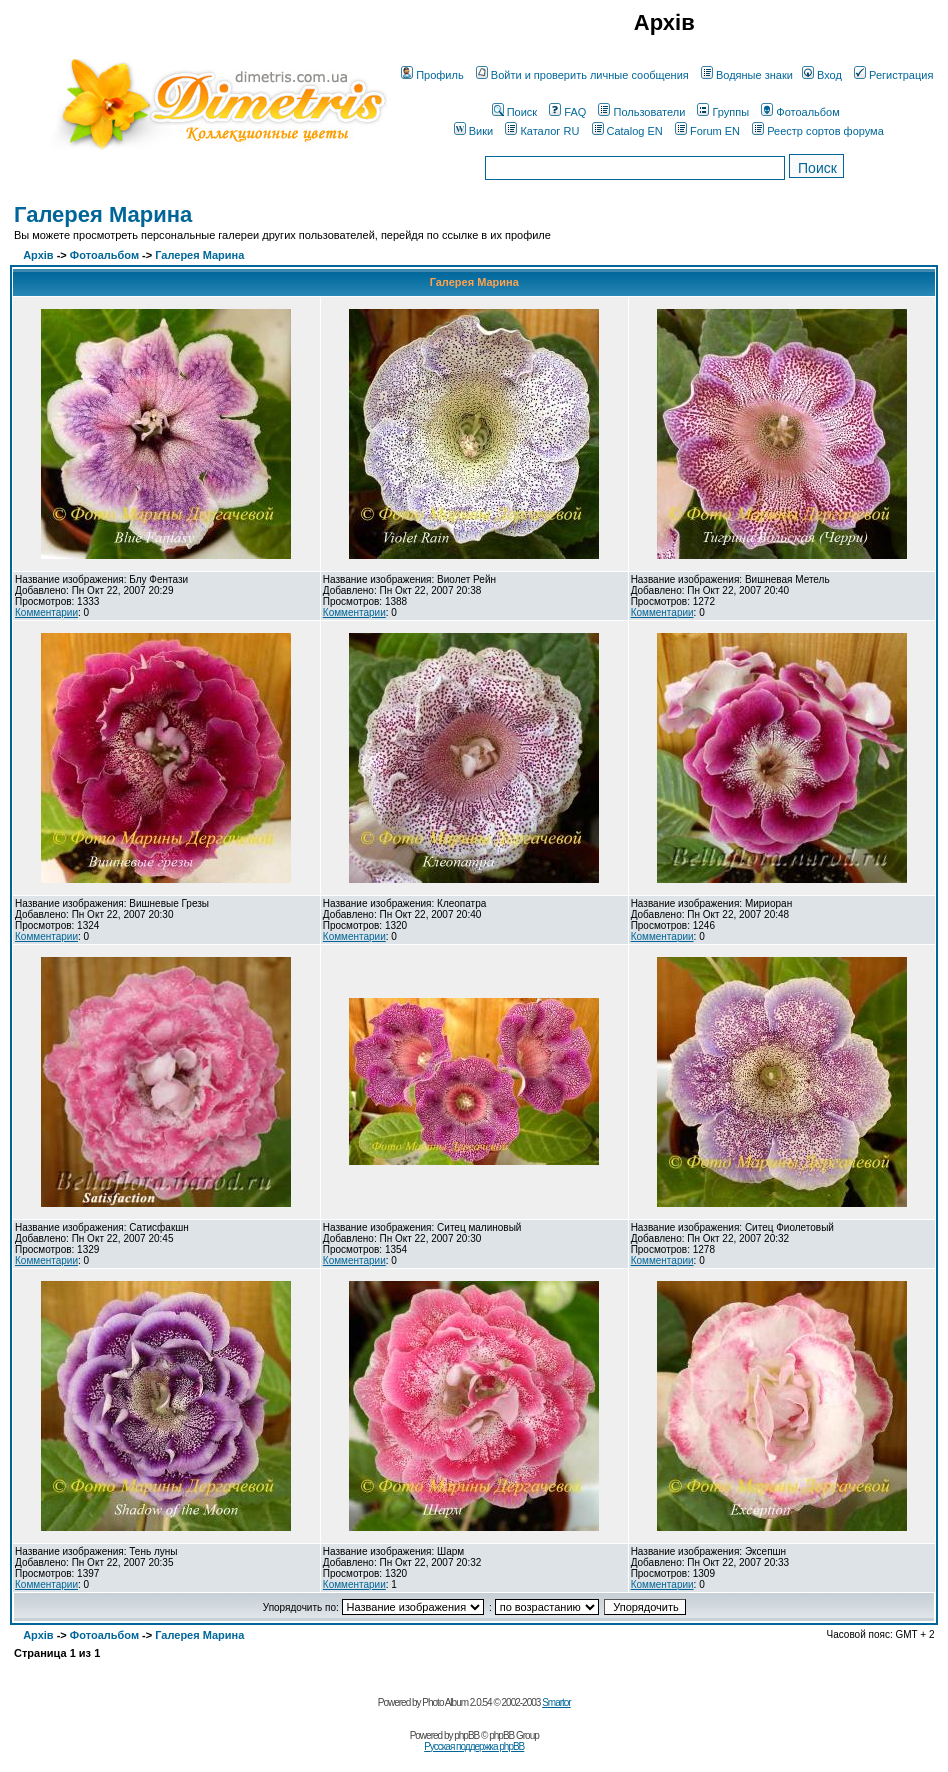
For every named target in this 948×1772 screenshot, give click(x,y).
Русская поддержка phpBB (474, 1746)
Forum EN (707, 131)
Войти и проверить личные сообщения (582, 75)
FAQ (567, 112)
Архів (38, 255)
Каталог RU (542, 131)
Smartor (556, 1702)
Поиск (514, 112)
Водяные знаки (747, 75)
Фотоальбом (800, 112)
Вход (822, 75)
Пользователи (641, 112)
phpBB (466, 1735)
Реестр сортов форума (818, 131)
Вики (473, 131)
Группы (723, 112)
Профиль (432, 75)
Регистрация (893, 75)
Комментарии (46, 612)
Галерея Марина (103, 214)
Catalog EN (627, 131)
